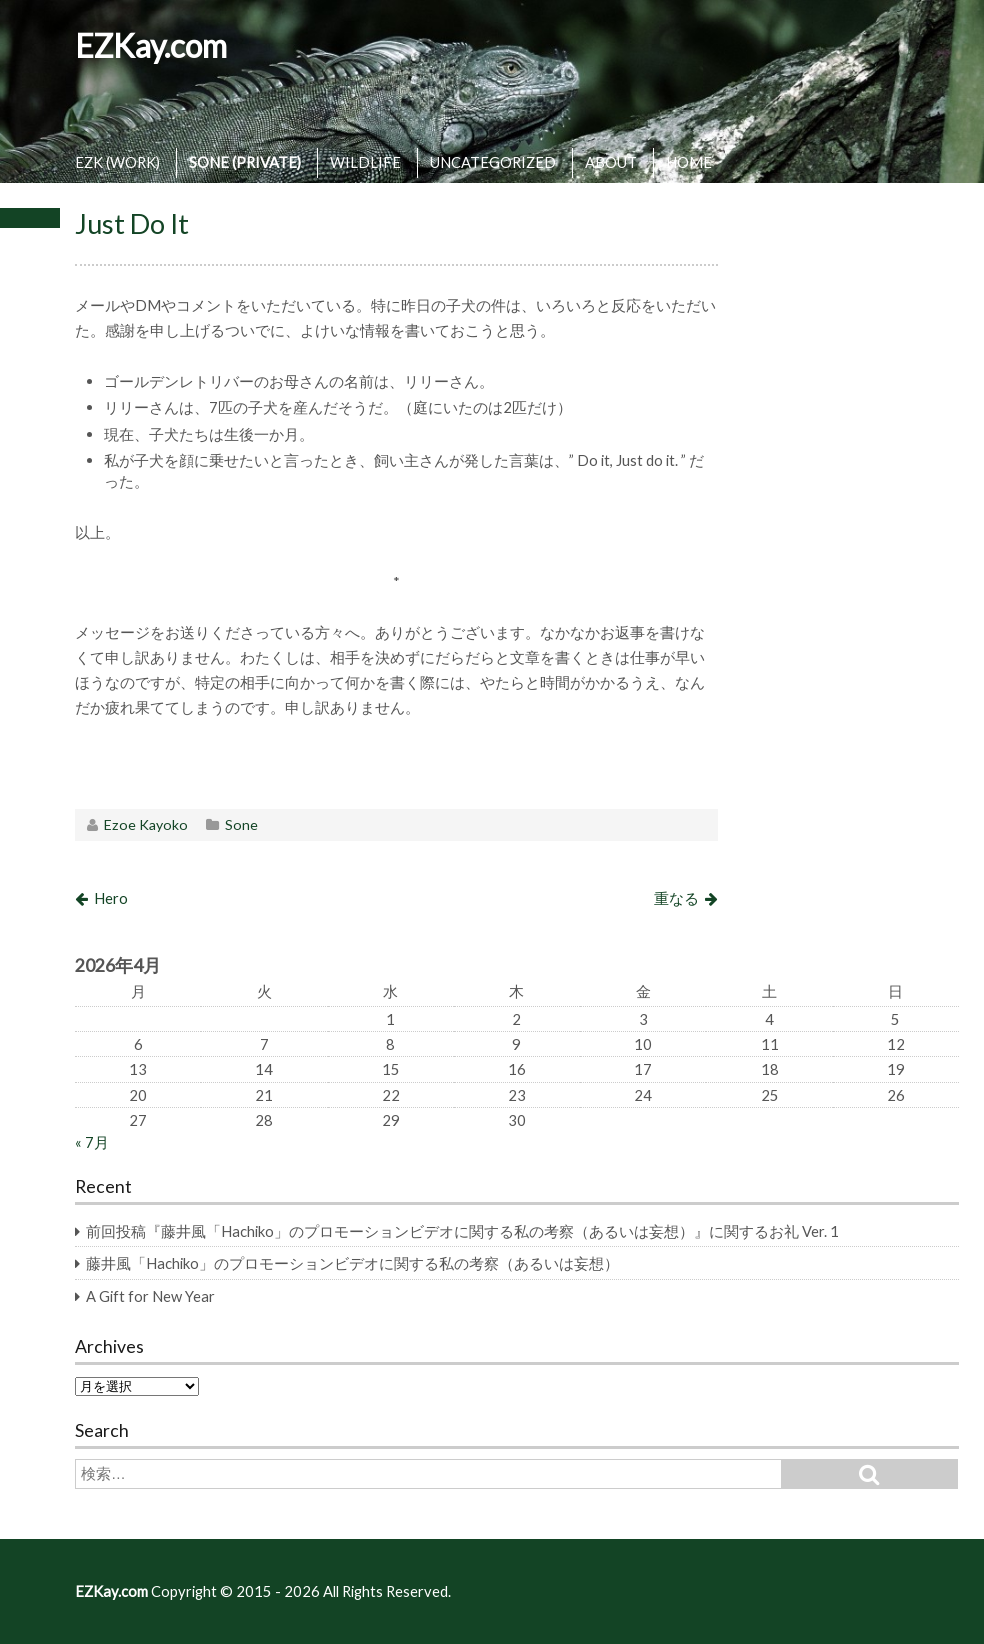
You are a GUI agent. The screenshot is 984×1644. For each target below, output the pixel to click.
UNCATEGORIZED (493, 162)
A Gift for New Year (150, 1296)
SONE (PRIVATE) (245, 162)
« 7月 (92, 1142)
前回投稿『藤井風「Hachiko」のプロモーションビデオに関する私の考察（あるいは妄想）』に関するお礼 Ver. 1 (462, 1231)
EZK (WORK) (117, 162)
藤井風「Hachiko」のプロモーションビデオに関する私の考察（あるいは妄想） (352, 1263)
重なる (676, 898)
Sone (241, 824)
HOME (689, 162)
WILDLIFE (365, 162)
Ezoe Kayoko (146, 824)
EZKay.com (151, 45)
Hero (111, 898)
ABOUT (611, 162)
